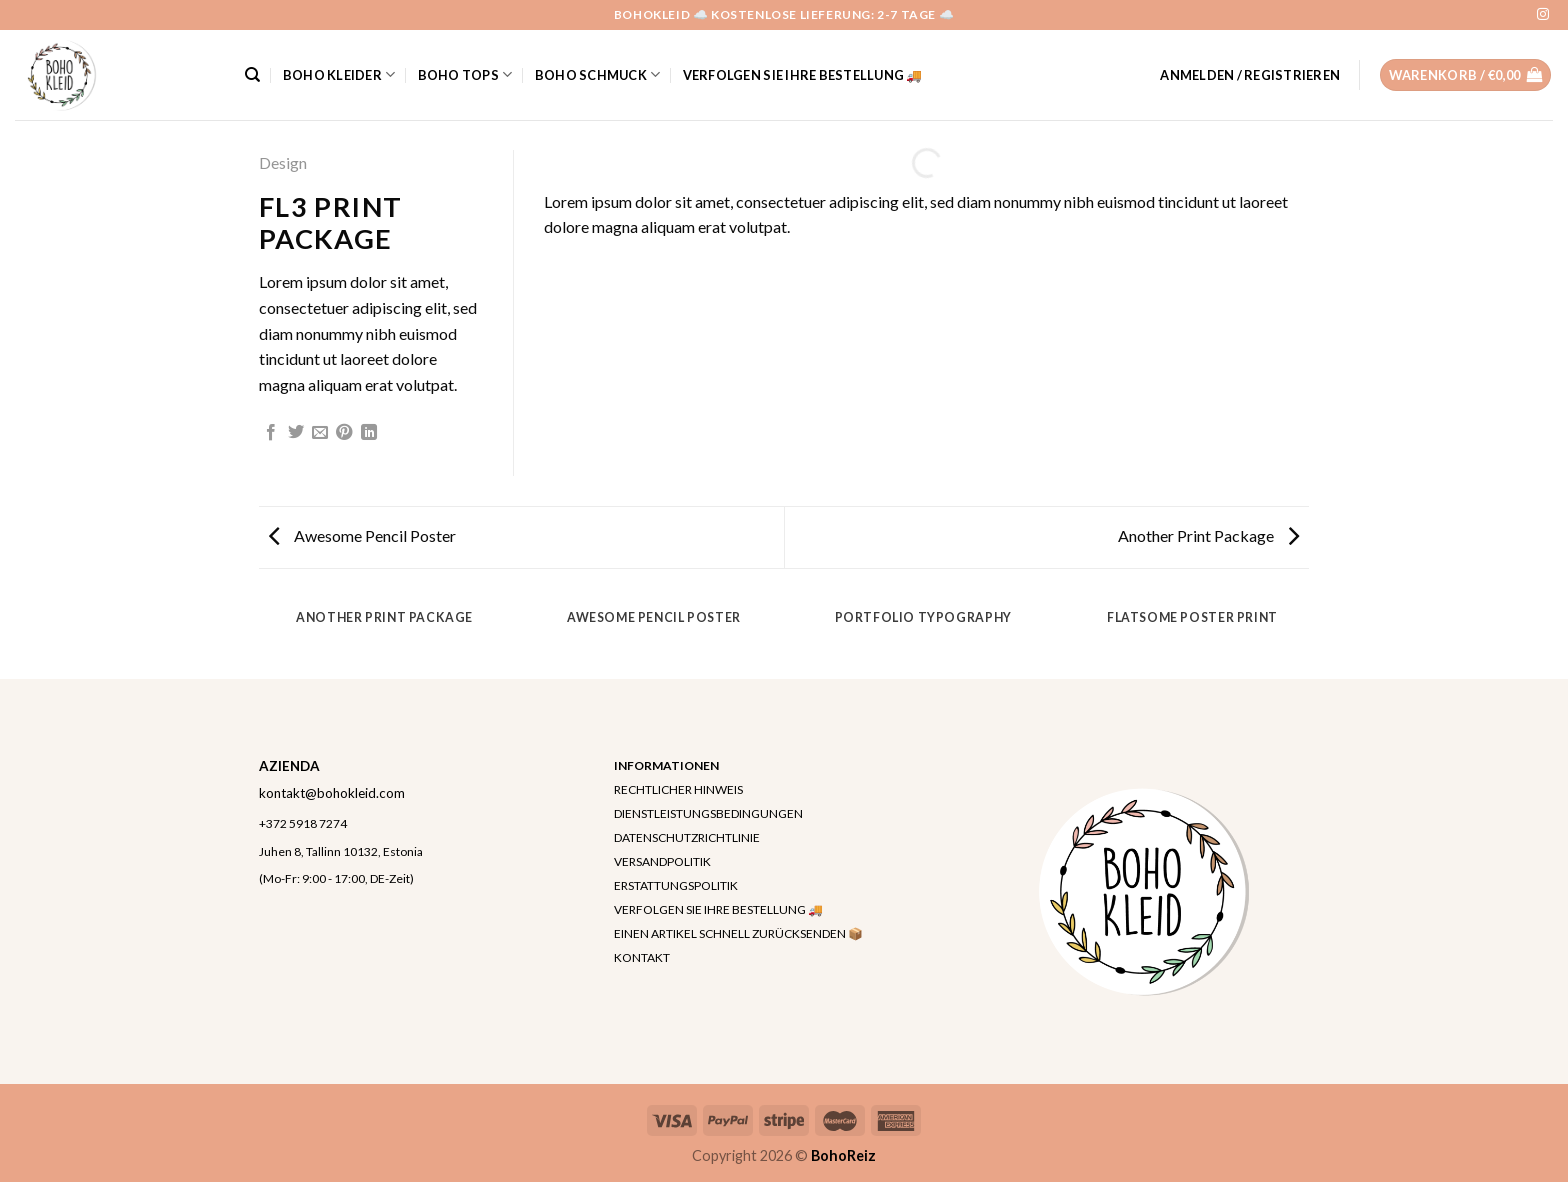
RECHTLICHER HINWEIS (678, 789)
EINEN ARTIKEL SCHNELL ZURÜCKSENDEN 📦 (738, 933)
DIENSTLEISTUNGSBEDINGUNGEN (708, 813)
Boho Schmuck (598, 74)
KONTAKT (642, 957)
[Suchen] (252, 75)
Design (283, 162)
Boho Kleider (339, 74)
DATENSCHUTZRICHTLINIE (687, 837)
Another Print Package (1208, 535)
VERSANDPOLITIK (662, 861)
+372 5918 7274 (303, 823)
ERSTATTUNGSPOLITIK (676, 885)
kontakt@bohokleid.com (332, 793)
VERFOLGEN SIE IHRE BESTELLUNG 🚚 (803, 75)
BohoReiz (843, 1155)
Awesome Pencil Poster (362, 535)
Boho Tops (465, 74)
